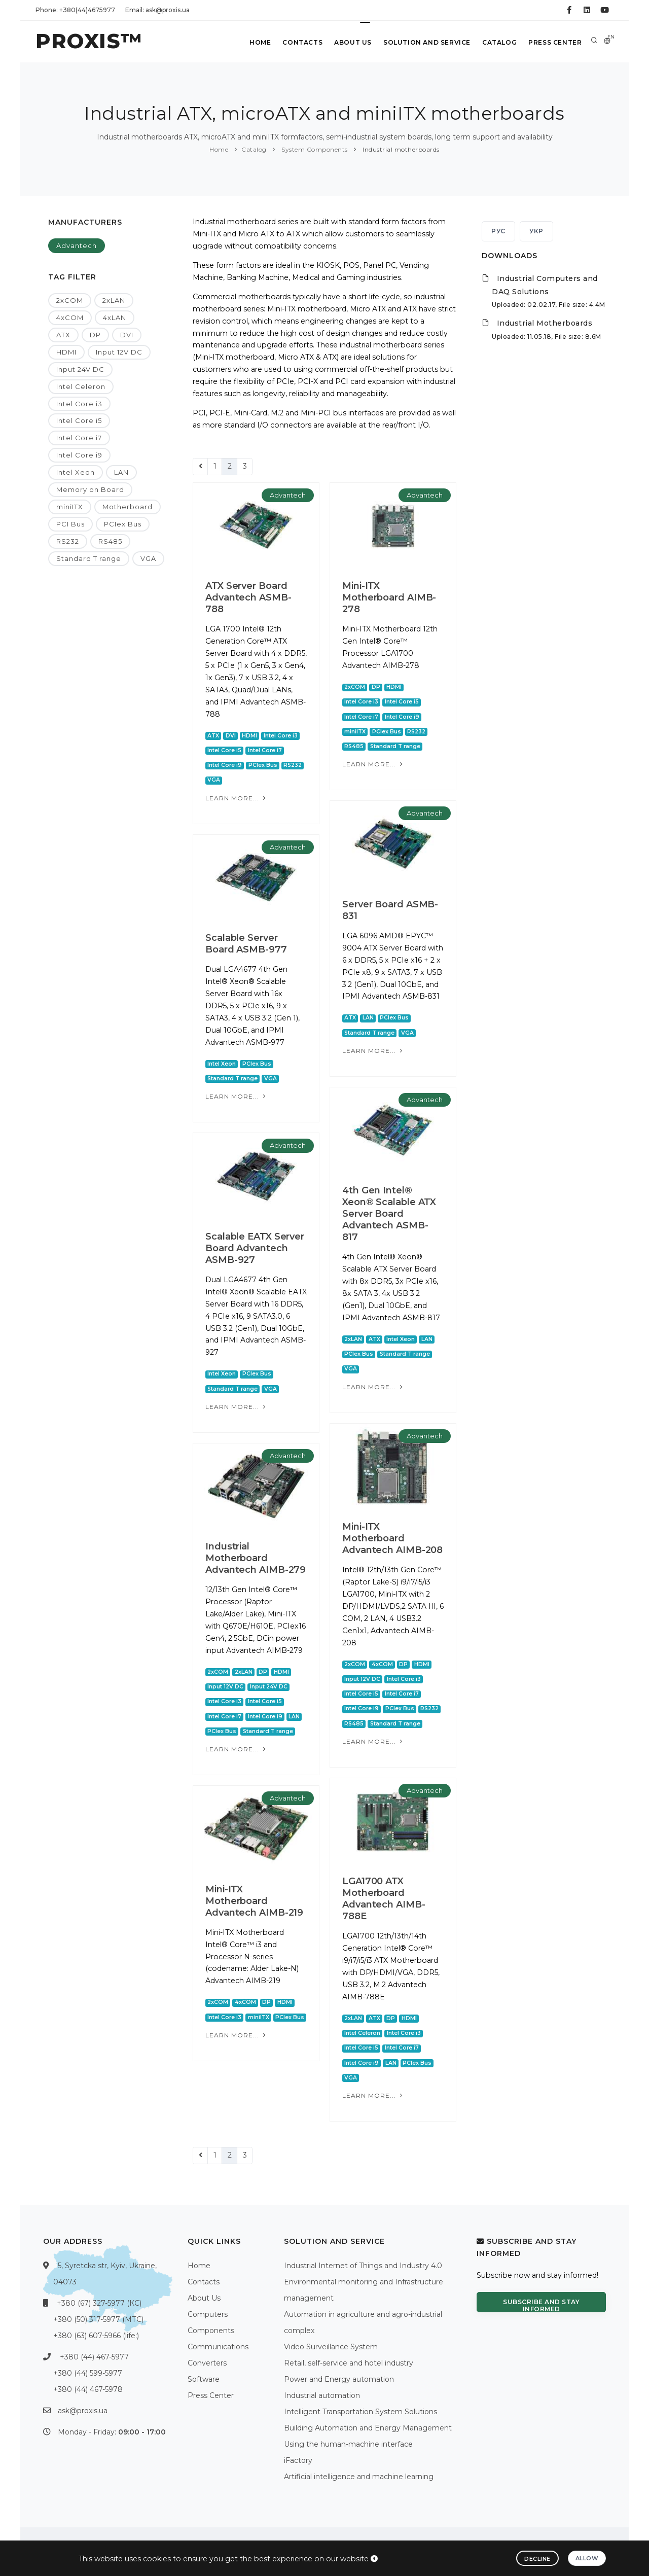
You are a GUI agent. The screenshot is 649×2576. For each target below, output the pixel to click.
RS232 (67, 541)
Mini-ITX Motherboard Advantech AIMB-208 (392, 1538)
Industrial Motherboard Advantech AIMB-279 (255, 1558)
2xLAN (113, 300)
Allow (587, 2558)
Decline (537, 2558)
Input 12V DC (119, 352)
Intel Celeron (80, 386)
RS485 (110, 541)
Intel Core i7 (79, 438)
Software (204, 2379)
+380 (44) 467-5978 (88, 2389)
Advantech (76, 245)
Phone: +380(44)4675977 (75, 10)
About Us (351, 42)
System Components (314, 149)
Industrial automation (322, 2395)
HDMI (66, 352)
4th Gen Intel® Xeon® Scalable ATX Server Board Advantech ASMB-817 (389, 1214)
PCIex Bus (122, 524)
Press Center (555, 42)
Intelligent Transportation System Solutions (360, 2411)
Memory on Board (90, 489)
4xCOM (70, 317)
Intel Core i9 (79, 455)
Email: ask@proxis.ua (157, 10)
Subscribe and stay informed (541, 2305)
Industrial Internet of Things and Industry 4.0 (363, 2265)
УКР (536, 231)
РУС (498, 231)
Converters (207, 2363)
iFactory (298, 2460)
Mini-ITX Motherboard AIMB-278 (389, 597)
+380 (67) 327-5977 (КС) (99, 2303)
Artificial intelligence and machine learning (359, 2476)
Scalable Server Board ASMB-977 (246, 943)
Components (211, 2330)
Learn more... (236, 798)
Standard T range (88, 558)
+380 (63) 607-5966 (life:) (96, 2335)
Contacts (300, 42)
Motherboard (127, 507)
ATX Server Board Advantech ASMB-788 (248, 597)
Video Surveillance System (331, 2346)
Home (257, 42)
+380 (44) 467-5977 (94, 2356)
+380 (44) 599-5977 (87, 2373)
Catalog (499, 42)
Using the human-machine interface (348, 2444)
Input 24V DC (80, 369)
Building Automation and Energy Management (368, 2427)
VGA (148, 558)
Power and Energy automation (339, 2379)
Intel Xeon (75, 472)
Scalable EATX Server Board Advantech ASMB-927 (254, 1248)
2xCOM (69, 300)
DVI (126, 335)
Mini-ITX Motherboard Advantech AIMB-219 (254, 1901)
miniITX (69, 507)
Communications (218, 2346)
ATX (63, 335)
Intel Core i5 (79, 420)
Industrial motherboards (400, 149)
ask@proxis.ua (82, 2410)
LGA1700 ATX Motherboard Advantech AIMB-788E (383, 1899)
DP (95, 335)
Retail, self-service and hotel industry (348, 2363)
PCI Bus (70, 524)
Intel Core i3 (79, 404)
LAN (121, 472)
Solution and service (426, 42)
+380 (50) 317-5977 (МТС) (98, 2319)
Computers (208, 2314)
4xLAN (114, 317)
